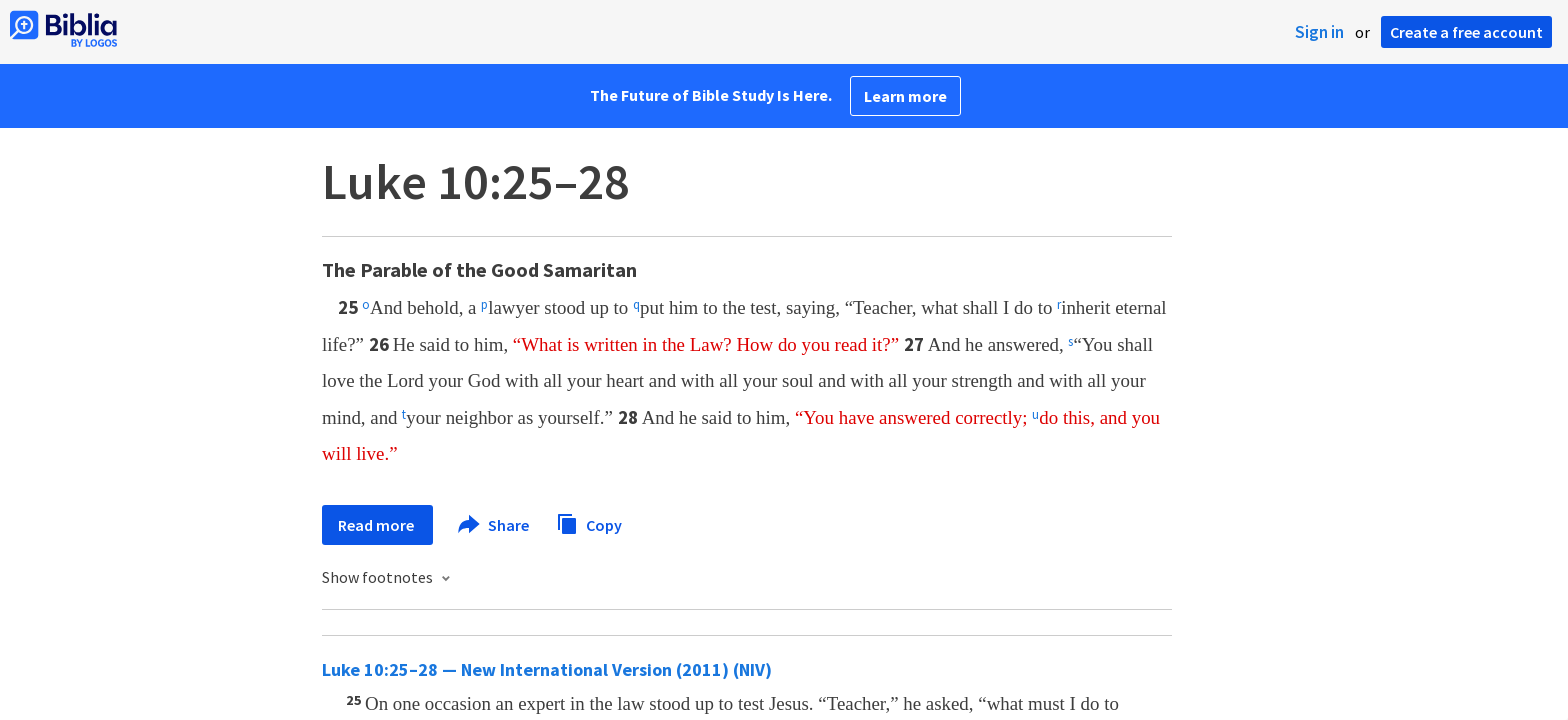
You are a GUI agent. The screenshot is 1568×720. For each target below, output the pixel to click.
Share (494, 525)
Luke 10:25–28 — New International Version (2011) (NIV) (547, 669)
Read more (377, 525)
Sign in (1319, 32)
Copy (589, 522)
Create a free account (1466, 32)
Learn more (905, 96)
